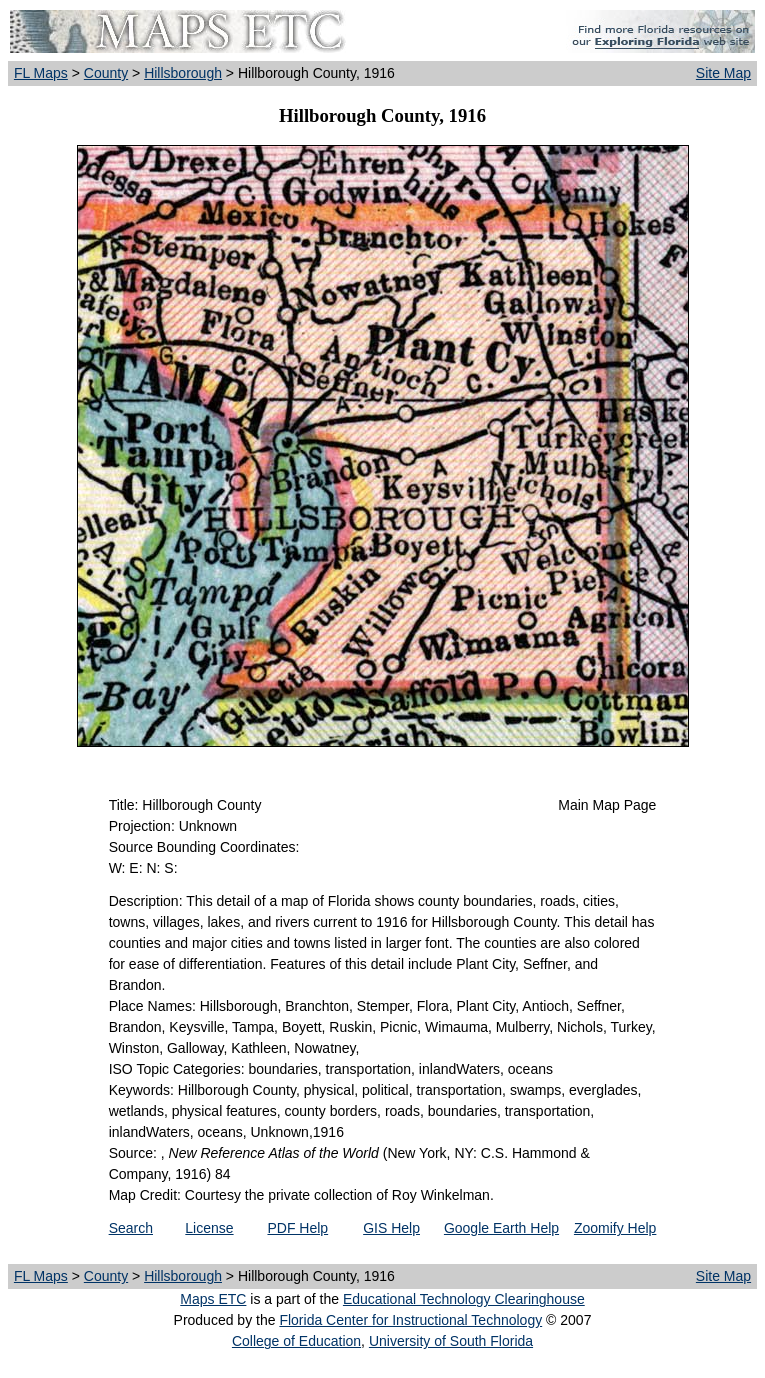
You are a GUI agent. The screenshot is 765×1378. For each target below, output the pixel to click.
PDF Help (297, 1228)
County (106, 73)
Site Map (723, 73)
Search (131, 1228)
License (209, 1228)
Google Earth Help (501, 1228)
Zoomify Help (615, 1228)
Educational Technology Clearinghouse (464, 1299)
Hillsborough (183, 73)
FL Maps (41, 73)
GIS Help (391, 1228)
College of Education (296, 1341)
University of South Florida (451, 1341)
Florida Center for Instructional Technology (410, 1320)
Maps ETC (213, 1299)
